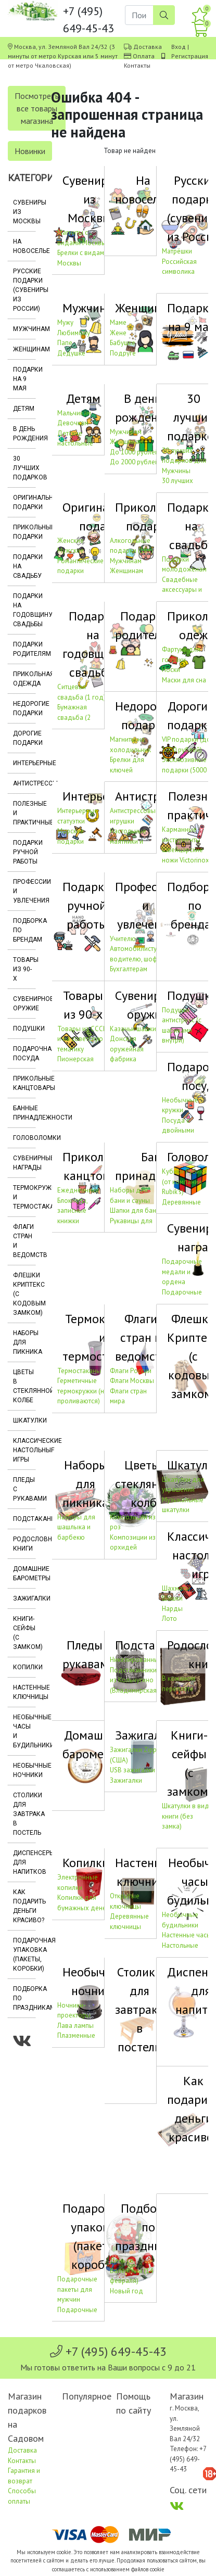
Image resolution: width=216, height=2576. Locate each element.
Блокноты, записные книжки (72, 1210)
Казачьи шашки (133, 1028)
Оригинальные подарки (24, 502)
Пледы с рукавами (24, 1489)
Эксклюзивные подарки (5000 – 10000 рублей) (187, 769)
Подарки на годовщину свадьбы (24, 610)
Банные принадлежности (24, 1113)
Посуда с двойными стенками (178, 1130)
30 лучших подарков (24, 468)
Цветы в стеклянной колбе (24, 1386)
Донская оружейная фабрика (127, 1048)
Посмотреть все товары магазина (37, 108)
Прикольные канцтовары (24, 1083)
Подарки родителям (24, 649)
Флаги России (130, 1370)
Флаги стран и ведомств (24, 1241)
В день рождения (24, 433)
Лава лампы (75, 2025)
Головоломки (24, 1137)
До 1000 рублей (134, 452)
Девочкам (72, 422)
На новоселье (24, 246)
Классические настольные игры (24, 1450)
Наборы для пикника (24, 1342)
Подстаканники (24, 1518)
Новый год (126, 2291)
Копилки (24, 1667)
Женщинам (24, 349)
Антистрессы (24, 783)
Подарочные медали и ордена (182, 1271)
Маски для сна (184, 680)
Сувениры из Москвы (24, 212)
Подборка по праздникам (24, 1998)
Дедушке (71, 353)
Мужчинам (24, 329)
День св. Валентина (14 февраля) (131, 2270)
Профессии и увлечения (24, 891)
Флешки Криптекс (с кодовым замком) (24, 1294)
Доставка (147, 46)
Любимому (73, 332)
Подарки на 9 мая (24, 379)
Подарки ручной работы (24, 852)
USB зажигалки (132, 1770)
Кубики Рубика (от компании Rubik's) (184, 1181)
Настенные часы (186, 1935)
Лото (169, 1618)
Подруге (123, 353)
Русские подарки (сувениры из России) (24, 290)
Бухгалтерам (128, 969)
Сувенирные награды (24, 1162)
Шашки (172, 1598)
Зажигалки (24, 1598)
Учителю (123, 938)
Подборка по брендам (24, 930)
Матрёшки (177, 251)
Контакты (137, 65)
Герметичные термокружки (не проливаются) (82, 1390)
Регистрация (189, 56)
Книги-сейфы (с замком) (24, 1633)
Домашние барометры (24, 1573)
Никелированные (136, 1659)
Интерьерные (24, 763)
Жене (118, 332)
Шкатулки (24, 1420)
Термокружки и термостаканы (24, 1197)
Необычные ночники (24, 1770)
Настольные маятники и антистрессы (128, 841)
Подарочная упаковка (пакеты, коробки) (24, 1954)
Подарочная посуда (24, 1053)
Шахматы (176, 1588)
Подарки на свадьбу (24, 566)
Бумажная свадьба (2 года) (74, 717)
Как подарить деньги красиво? (24, 1906)
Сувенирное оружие (24, 1003)
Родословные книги (24, 1544)
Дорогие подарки (24, 738)
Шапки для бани (135, 1210)
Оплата (144, 56)
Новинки (30, 151)
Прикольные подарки (24, 532)
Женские (70, 540)
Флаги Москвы (132, 1380)
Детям (23, 408)
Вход (178, 46)
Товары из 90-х (24, 969)
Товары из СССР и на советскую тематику (82, 1039)
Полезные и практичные (24, 813)
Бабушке (122, 342)
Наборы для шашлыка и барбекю (76, 1527)
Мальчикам (74, 413)
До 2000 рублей (134, 462)
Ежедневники (78, 1190)
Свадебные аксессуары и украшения (182, 589)
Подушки (24, 1028)
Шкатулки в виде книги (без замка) (187, 1816)
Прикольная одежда (24, 678)
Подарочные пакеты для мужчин (77, 2289)
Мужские (70, 550)
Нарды (172, 1608)
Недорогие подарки (24, 708)
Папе (64, 342)
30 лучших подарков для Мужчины (184, 460)
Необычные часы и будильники (24, 1731)
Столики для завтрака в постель (24, 1814)
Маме (118, 322)
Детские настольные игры (75, 443)
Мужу (65, 322)
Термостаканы (79, 1370)
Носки (171, 669)
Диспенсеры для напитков (24, 1862)
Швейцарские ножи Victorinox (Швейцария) (185, 859)
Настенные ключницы (24, 1692)
